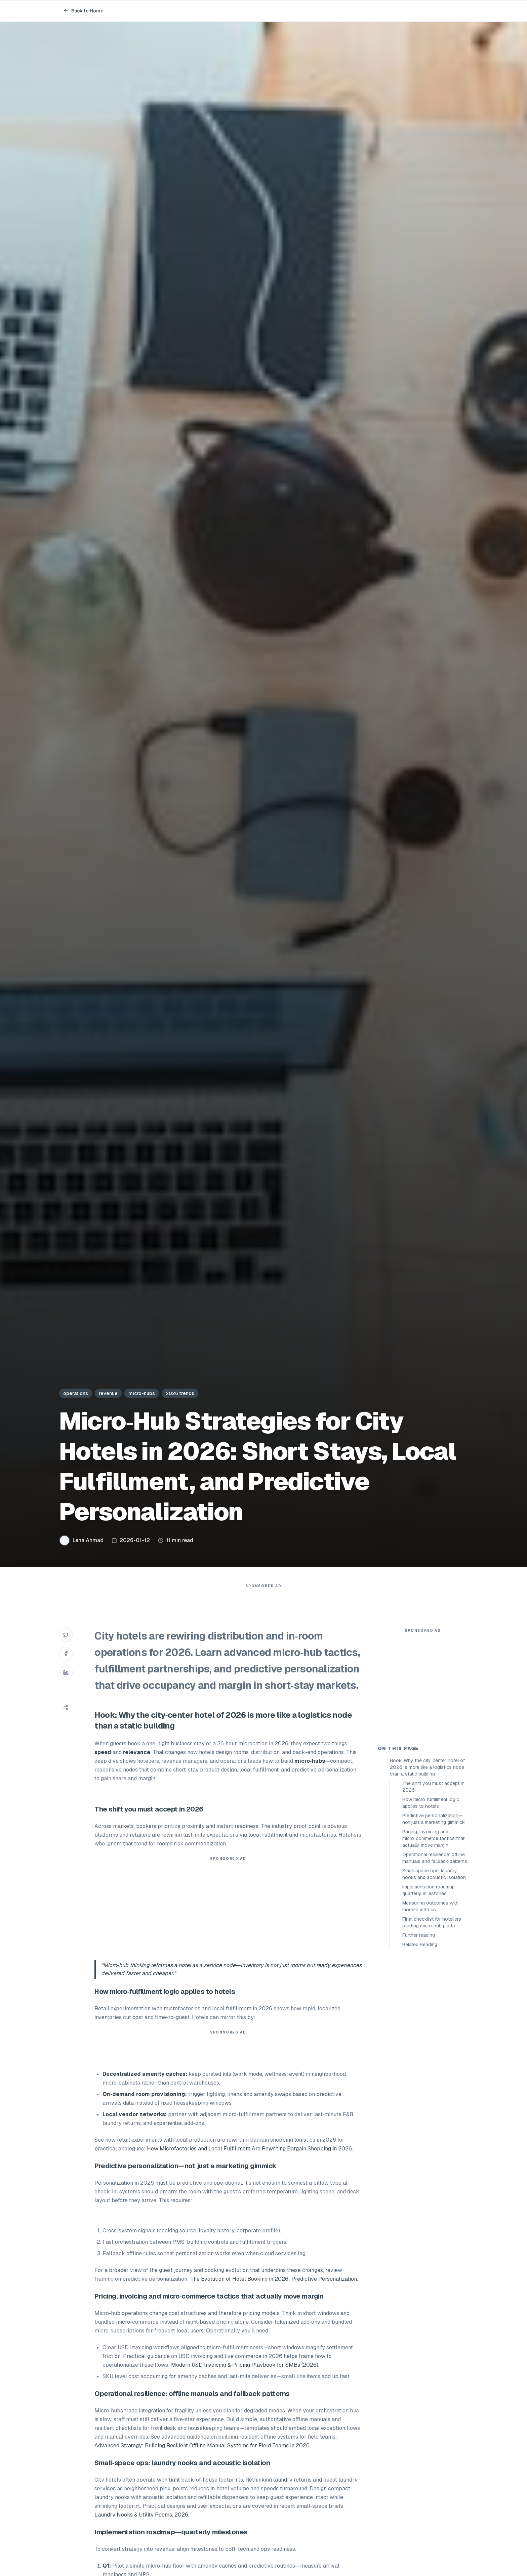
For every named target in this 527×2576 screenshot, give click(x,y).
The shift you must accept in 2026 (433, 1907)
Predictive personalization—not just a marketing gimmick (433, 1939)
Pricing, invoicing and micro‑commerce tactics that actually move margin (433, 1959)
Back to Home (83, 11)
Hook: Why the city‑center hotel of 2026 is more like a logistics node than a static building (427, 1887)
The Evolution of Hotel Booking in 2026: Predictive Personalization (273, 2292)
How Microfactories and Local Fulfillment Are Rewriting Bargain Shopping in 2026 (249, 2162)
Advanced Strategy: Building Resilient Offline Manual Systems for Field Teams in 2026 (202, 2458)
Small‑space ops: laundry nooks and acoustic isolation (434, 1994)
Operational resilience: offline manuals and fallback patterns (434, 1978)
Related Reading (419, 2065)
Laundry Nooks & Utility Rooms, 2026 (141, 2528)
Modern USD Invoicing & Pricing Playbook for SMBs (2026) (244, 2378)
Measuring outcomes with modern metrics (430, 2026)
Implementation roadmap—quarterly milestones (430, 2010)
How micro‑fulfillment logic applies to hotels (430, 1923)
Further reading (418, 2056)
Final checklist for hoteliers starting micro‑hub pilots (431, 2043)
